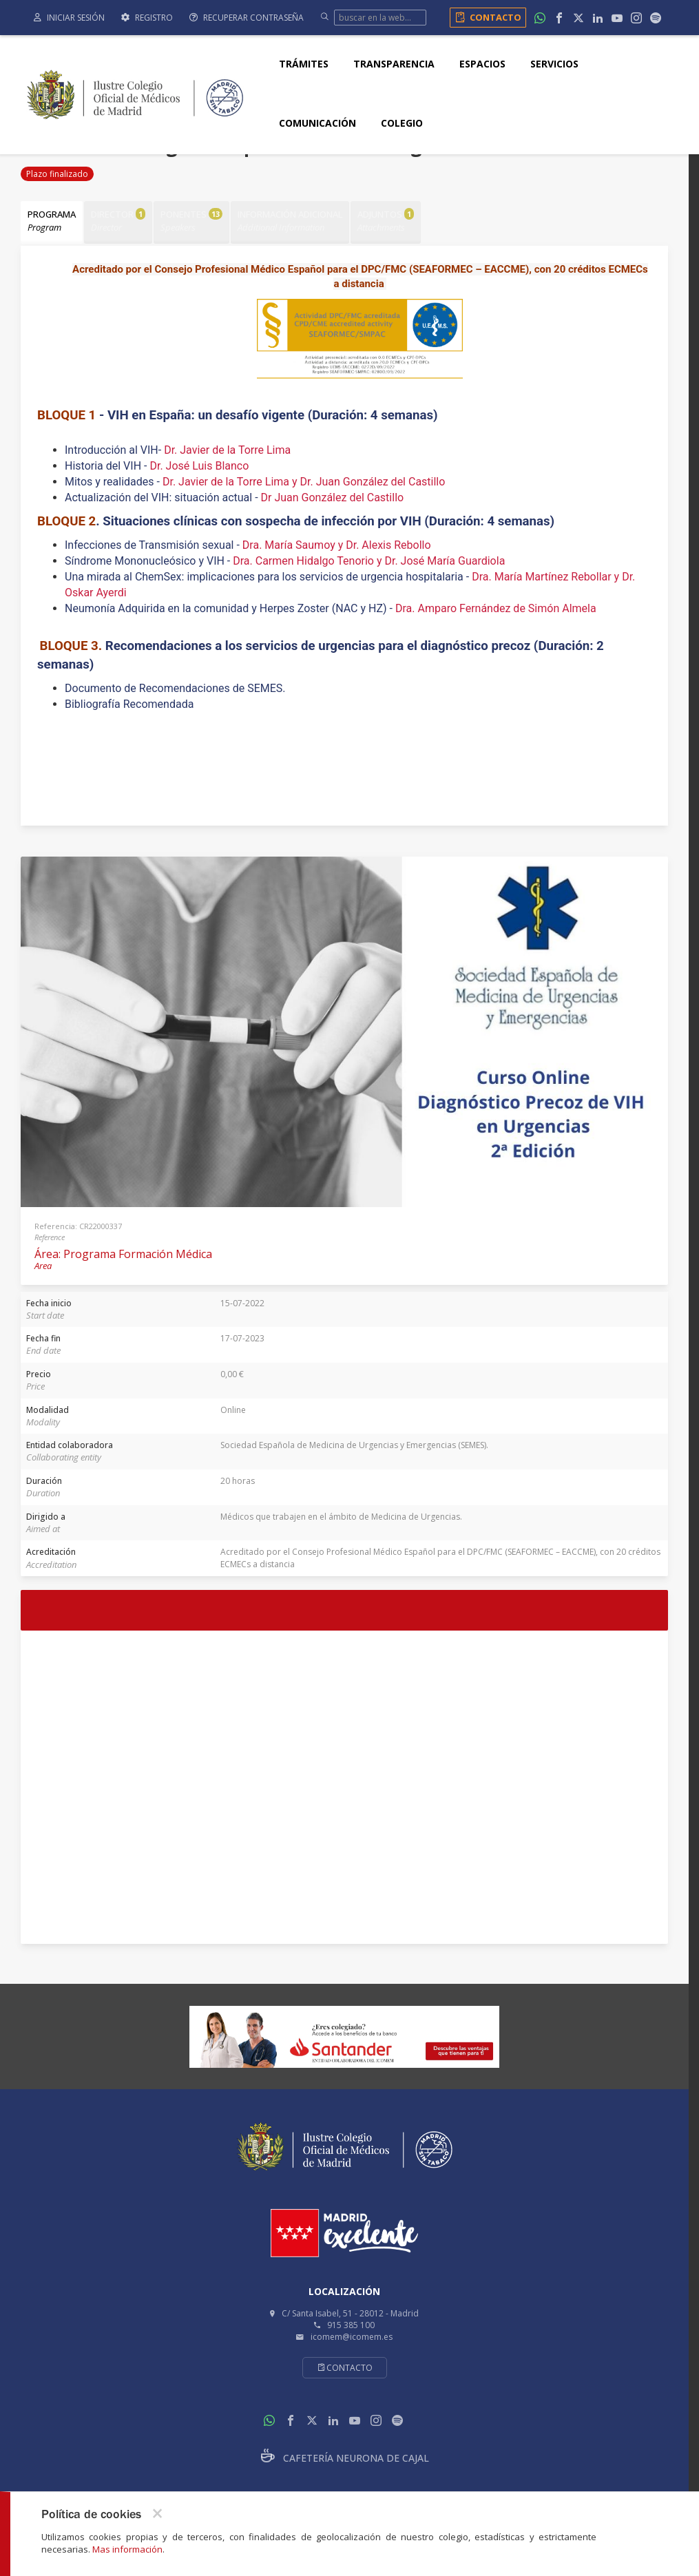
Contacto (485, 17)
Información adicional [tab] (294, 221)
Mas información (127, 2549)
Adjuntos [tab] (392, 221)
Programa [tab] (52, 221)
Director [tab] (120, 221)
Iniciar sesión (69, 17)
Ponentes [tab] (195, 221)
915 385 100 (351, 2323)
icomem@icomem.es (352, 2335)
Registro (147, 17)
